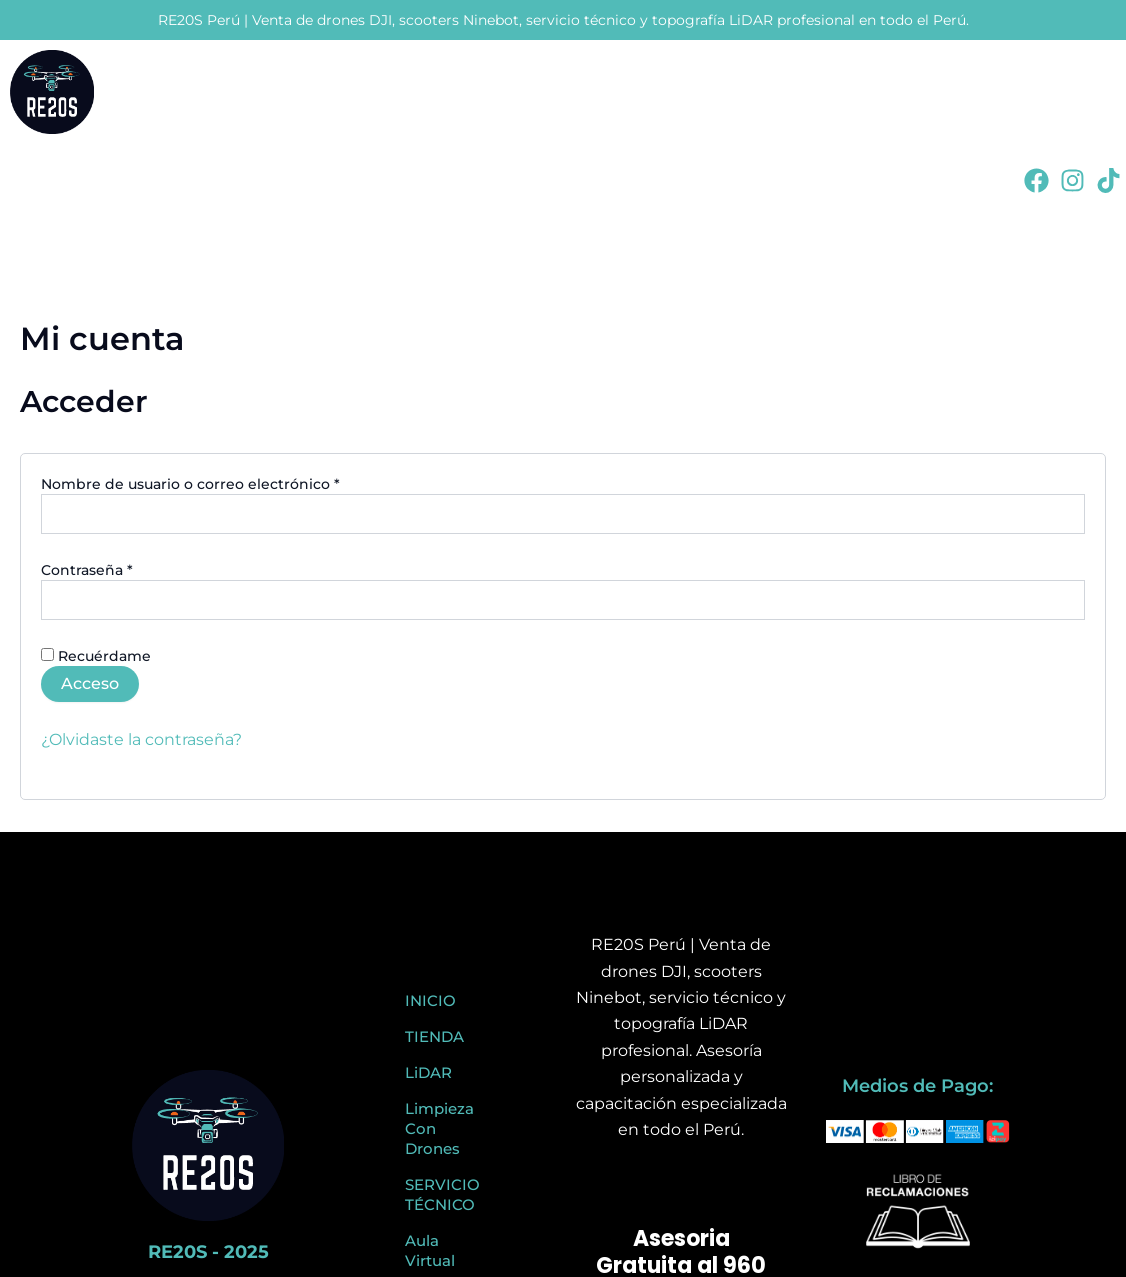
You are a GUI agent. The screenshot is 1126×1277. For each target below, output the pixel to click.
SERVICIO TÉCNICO (442, 1194)
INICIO (430, 1000)
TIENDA (434, 1036)
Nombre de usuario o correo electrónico (231, 483)
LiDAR (428, 1072)
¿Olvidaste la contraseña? (141, 739)
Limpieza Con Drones (439, 1128)
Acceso (90, 683)
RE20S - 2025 (208, 1252)
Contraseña (127, 569)
